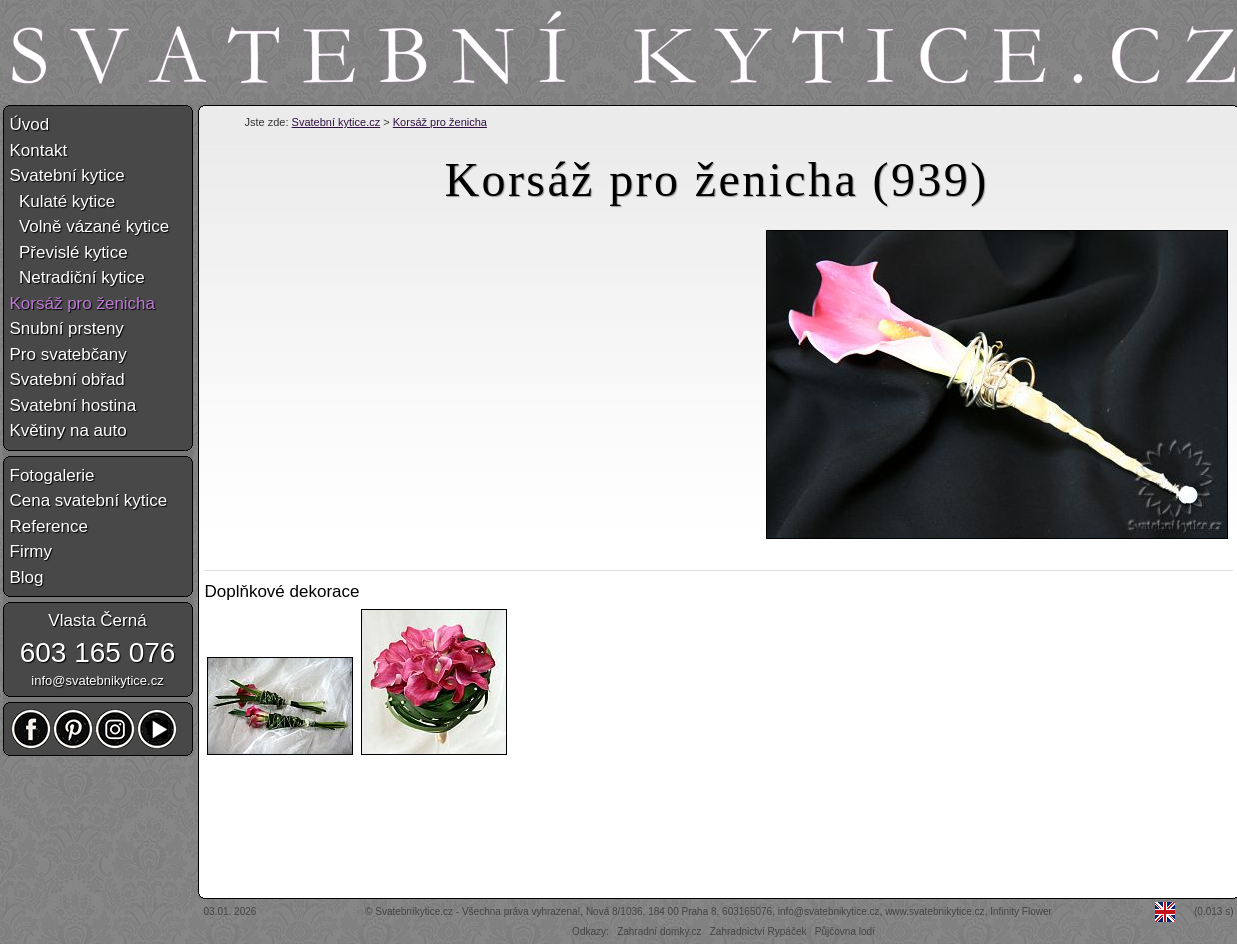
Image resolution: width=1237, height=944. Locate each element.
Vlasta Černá (97, 620)
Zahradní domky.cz (659, 931)
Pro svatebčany (68, 354)
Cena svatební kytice (89, 500)
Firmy (31, 551)
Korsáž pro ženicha (440, 122)
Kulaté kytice (63, 201)
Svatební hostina (73, 405)
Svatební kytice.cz (336, 122)
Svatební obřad (67, 379)
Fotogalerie (52, 475)
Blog (27, 577)
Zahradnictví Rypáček (758, 931)
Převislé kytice (69, 252)
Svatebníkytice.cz (414, 911)
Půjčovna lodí (845, 931)
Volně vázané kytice (90, 226)
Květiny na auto (68, 430)
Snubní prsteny (67, 328)
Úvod (30, 124)
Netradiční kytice (77, 277)
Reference (49, 526)
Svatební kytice (67, 175)
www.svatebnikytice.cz (934, 911)
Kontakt (39, 150)
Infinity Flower (1021, 911)
